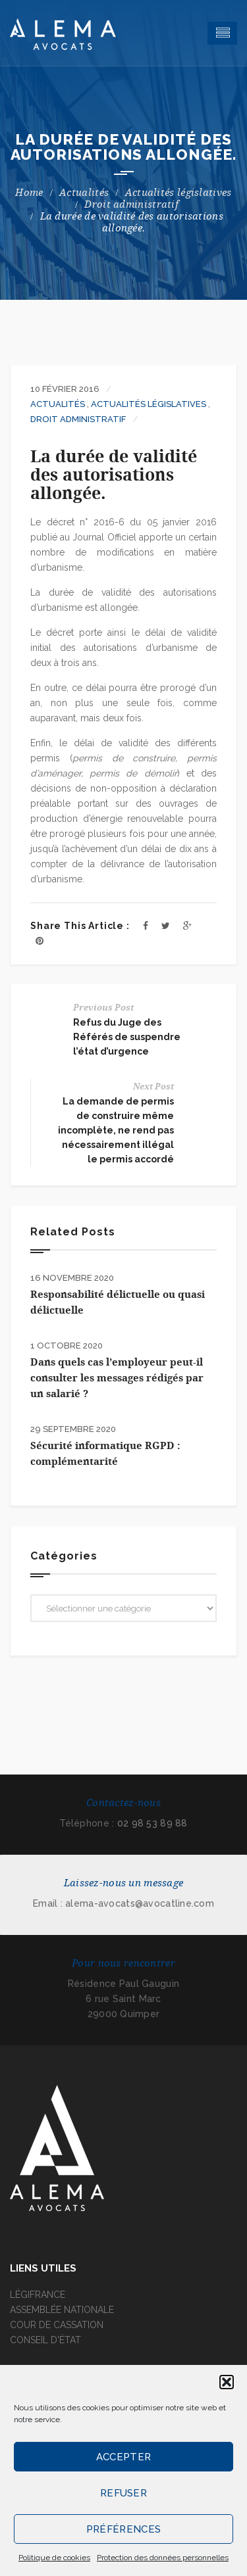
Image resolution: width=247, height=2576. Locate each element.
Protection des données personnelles (163, 2557)
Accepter (123, 2457)
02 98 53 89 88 (152, 1823)
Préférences (123, 2529)
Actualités (84, 193)
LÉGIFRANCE (37, 2294)
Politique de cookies (54, 2557)
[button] (226, 2382)
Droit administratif (131, 204)
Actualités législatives (178, 193)
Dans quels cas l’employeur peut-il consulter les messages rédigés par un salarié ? (117, 1378)
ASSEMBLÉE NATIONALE (62, 2309)
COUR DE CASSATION (56, 2325)
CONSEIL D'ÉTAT (45, 2340)
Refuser (123, 2493)
